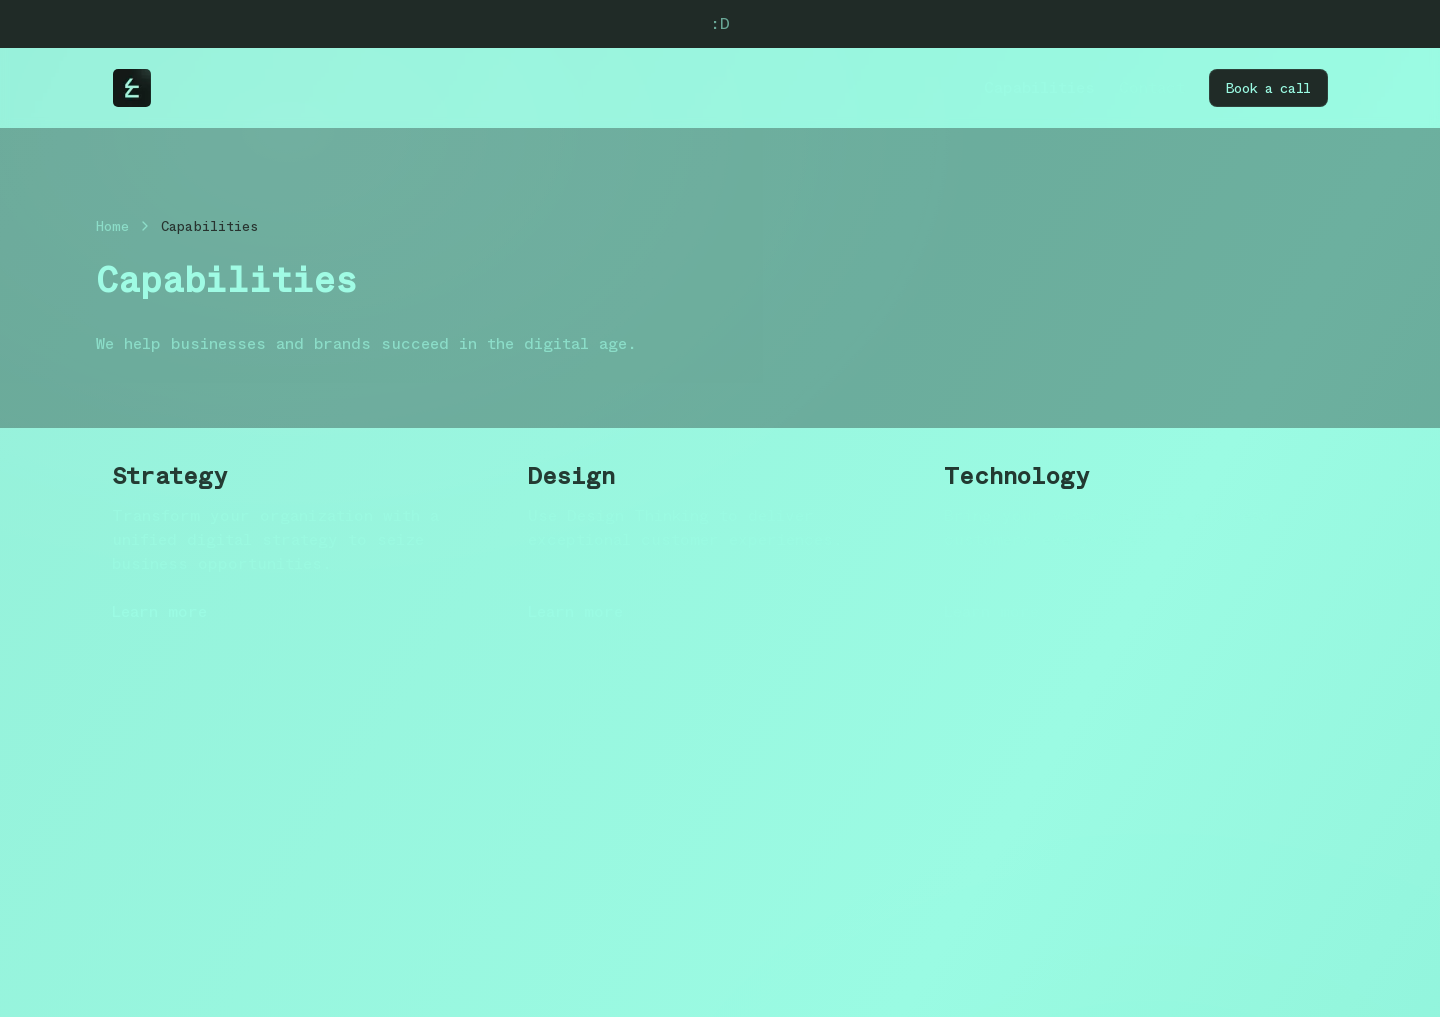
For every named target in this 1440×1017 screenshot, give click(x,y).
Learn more (159, 611)
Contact (1152, 87)
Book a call (1268, 88)
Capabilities (1039, 87)
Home (112, 226)
